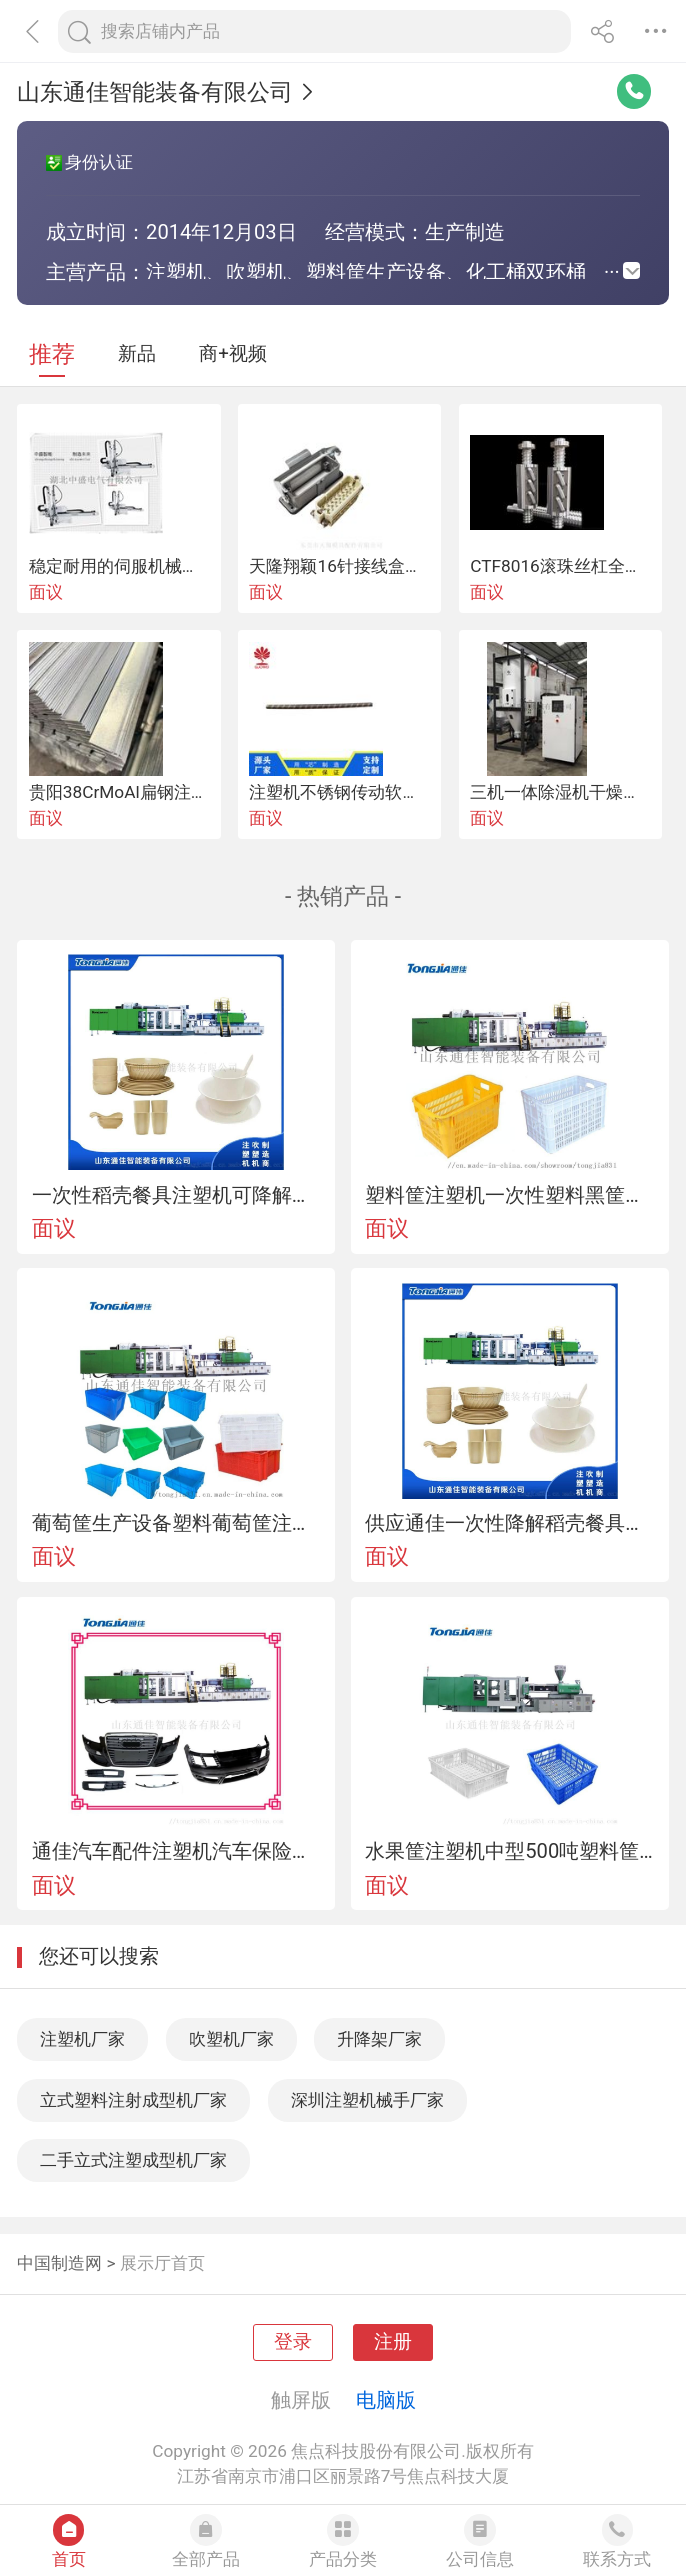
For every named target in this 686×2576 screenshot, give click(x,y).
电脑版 (386, 2400)
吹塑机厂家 (231, 2039)
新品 (137, 354)
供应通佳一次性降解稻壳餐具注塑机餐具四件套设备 (509, 1523)
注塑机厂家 (82, 2039)
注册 (393, 2342)
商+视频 (233, 354)
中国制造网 (59, 2263)
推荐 (52, 354)
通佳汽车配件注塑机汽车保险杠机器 (176, 1851)
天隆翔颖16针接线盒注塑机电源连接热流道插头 (428, 566)
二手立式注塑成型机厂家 (133, 2160)
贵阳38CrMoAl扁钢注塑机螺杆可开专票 (178, 792)
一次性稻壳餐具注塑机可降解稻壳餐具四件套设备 (176, 1195)
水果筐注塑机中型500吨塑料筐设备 (509, 1851)
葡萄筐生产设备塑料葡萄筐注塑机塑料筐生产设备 (176, 1523)
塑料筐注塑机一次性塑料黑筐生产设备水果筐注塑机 (509, 1195)
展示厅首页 (162, 2263)
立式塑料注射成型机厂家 (133, 2100)
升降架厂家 (379, 2039)
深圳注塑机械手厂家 (367, 2100)
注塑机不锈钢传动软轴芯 (342, 792)
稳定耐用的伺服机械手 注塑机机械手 (167, 566)
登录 (293, 2342)
